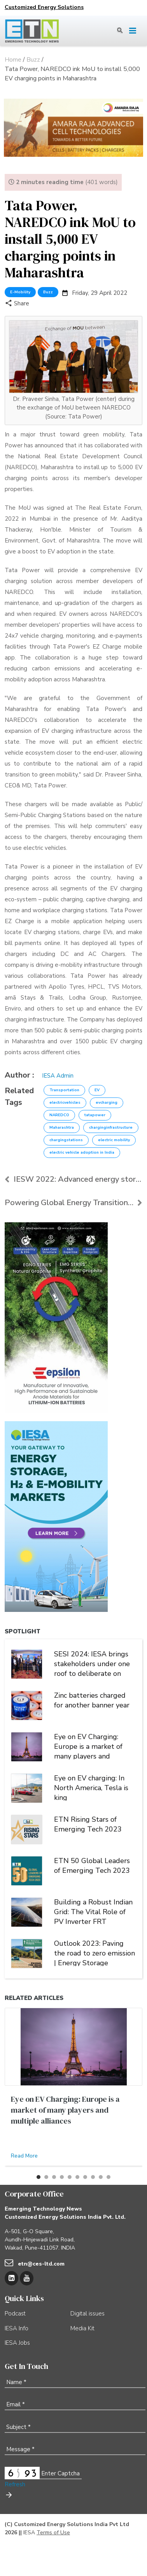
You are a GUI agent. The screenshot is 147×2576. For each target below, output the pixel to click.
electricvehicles (64, 1102)
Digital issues (87, 2313)
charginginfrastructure (111, 1127)
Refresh (15, 2484)
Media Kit (82, 2328)
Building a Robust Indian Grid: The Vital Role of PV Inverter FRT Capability (93, 1911)
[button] (38, 2177)
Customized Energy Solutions (44, 7)
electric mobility (114, 1140)
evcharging (106, 1102)
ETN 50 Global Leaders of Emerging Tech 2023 (92, 1865)
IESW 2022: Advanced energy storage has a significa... (73, 1179)
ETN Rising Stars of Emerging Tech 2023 (88, 1824)
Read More (24, 2155)
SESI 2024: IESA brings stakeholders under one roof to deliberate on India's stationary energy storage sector (93, 1663)
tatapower (94, 1115)
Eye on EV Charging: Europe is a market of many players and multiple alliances (88, 1745)
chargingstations (66, 1140)
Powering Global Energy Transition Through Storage (73, 1202)
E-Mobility (20, 292)
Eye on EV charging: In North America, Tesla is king (91, 1787)
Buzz (48, 292)
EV (97, 1090)
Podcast (15, 2313)
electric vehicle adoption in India (81, 1152)
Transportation (64, 1090)
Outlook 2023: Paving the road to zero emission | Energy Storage (94, 1952)
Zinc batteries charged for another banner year (92, 1700)
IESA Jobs (17, 2343)
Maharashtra (61, 1127)
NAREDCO (59, 1115)
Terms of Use (53, 2532)
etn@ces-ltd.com (41, 2264)
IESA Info (16, 2328)
